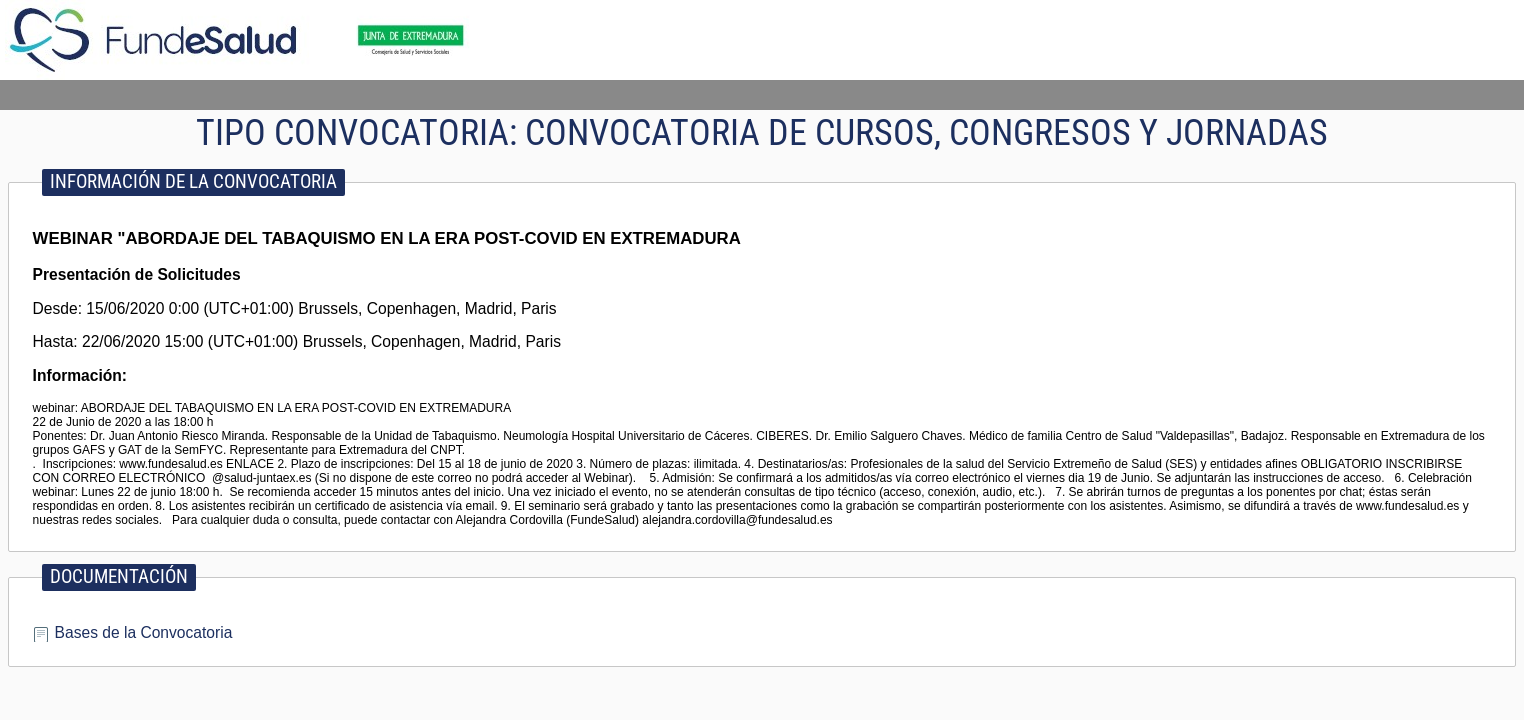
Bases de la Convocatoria (144, 632)
